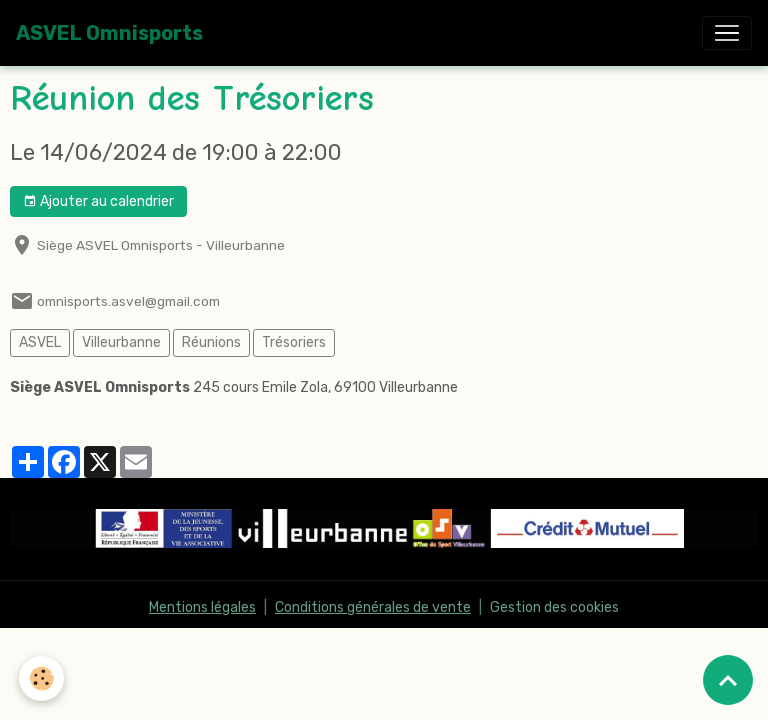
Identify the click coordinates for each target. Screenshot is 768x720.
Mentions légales (202, 607)
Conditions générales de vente (373, 607)
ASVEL (40, 342)
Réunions (211, 342)
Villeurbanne (121, 342)
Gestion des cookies (554, 607)
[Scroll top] (728, 680)
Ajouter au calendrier (98, 202)
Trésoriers (294, 342)
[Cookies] (42, 678)
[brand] (109, 33)
